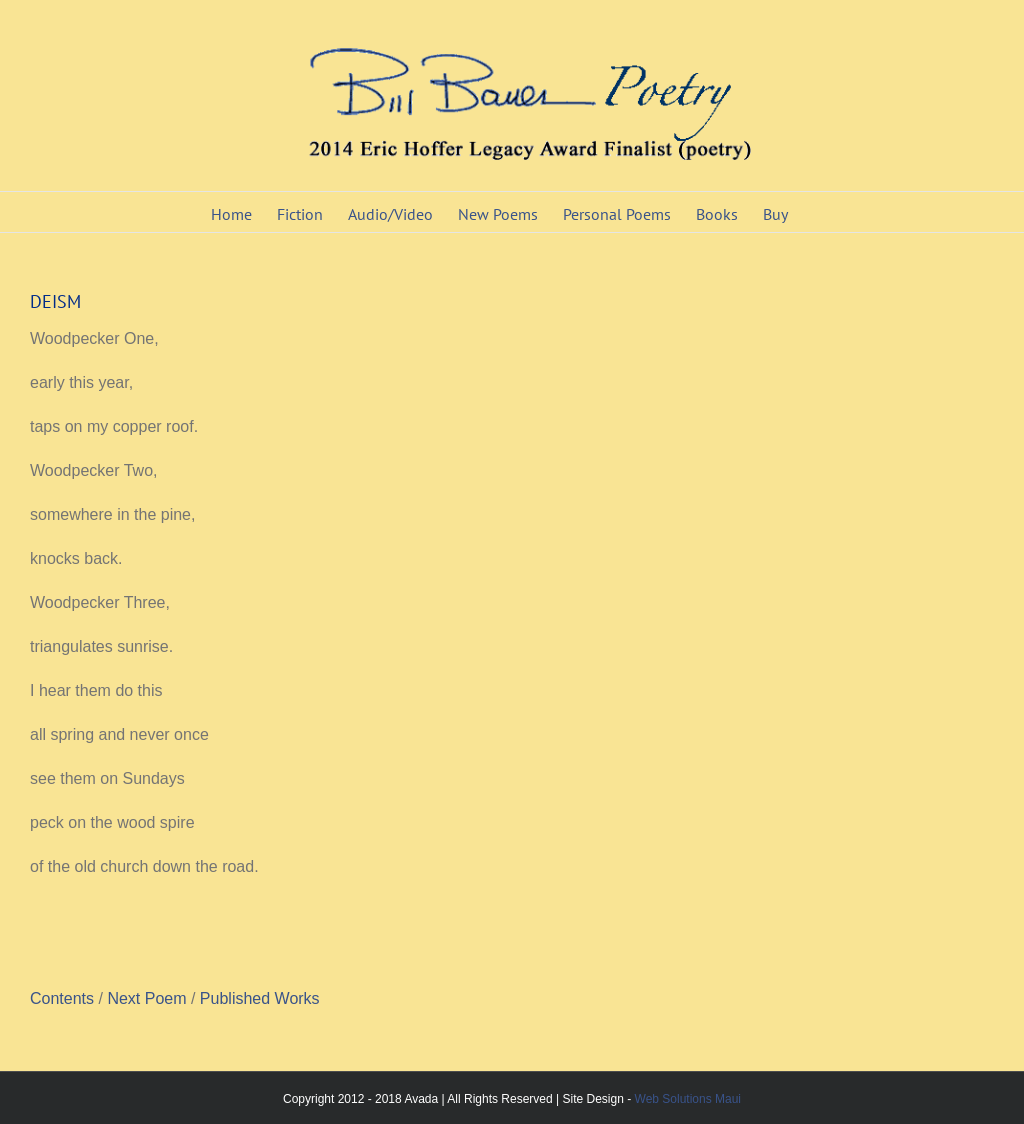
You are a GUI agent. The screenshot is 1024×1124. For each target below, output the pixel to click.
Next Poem (149, 998)
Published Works (260, 998)
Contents (64, 998)
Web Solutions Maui (688, 1099)
